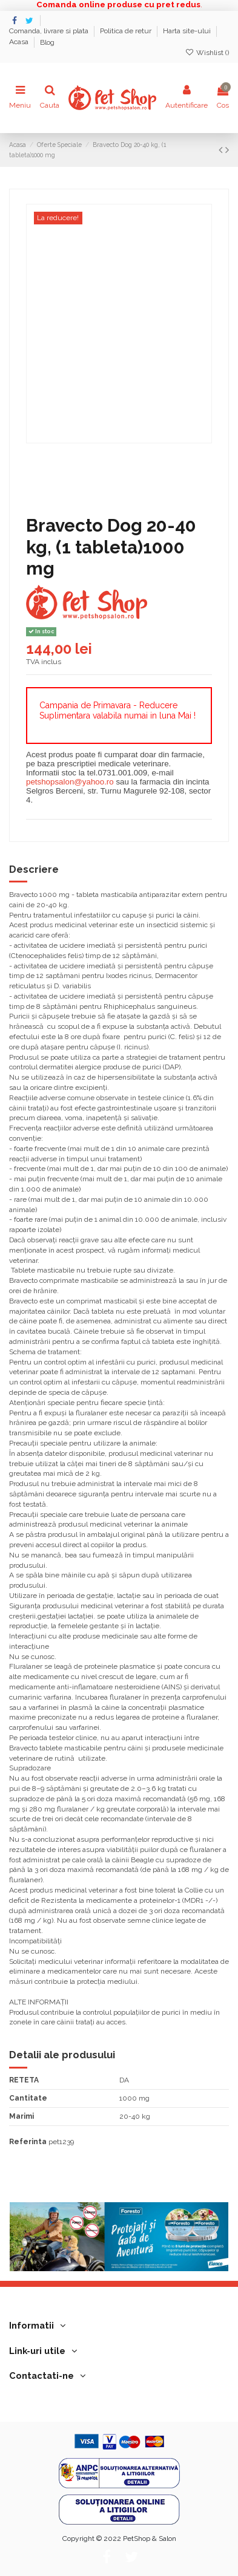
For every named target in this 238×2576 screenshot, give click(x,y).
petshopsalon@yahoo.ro (70, 781)
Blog (47, 42)
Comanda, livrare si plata (49, 31)
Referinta (28, 2141)
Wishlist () (207, 52)
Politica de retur (126, 31)
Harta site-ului (188, 31)
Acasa (19, 42)
